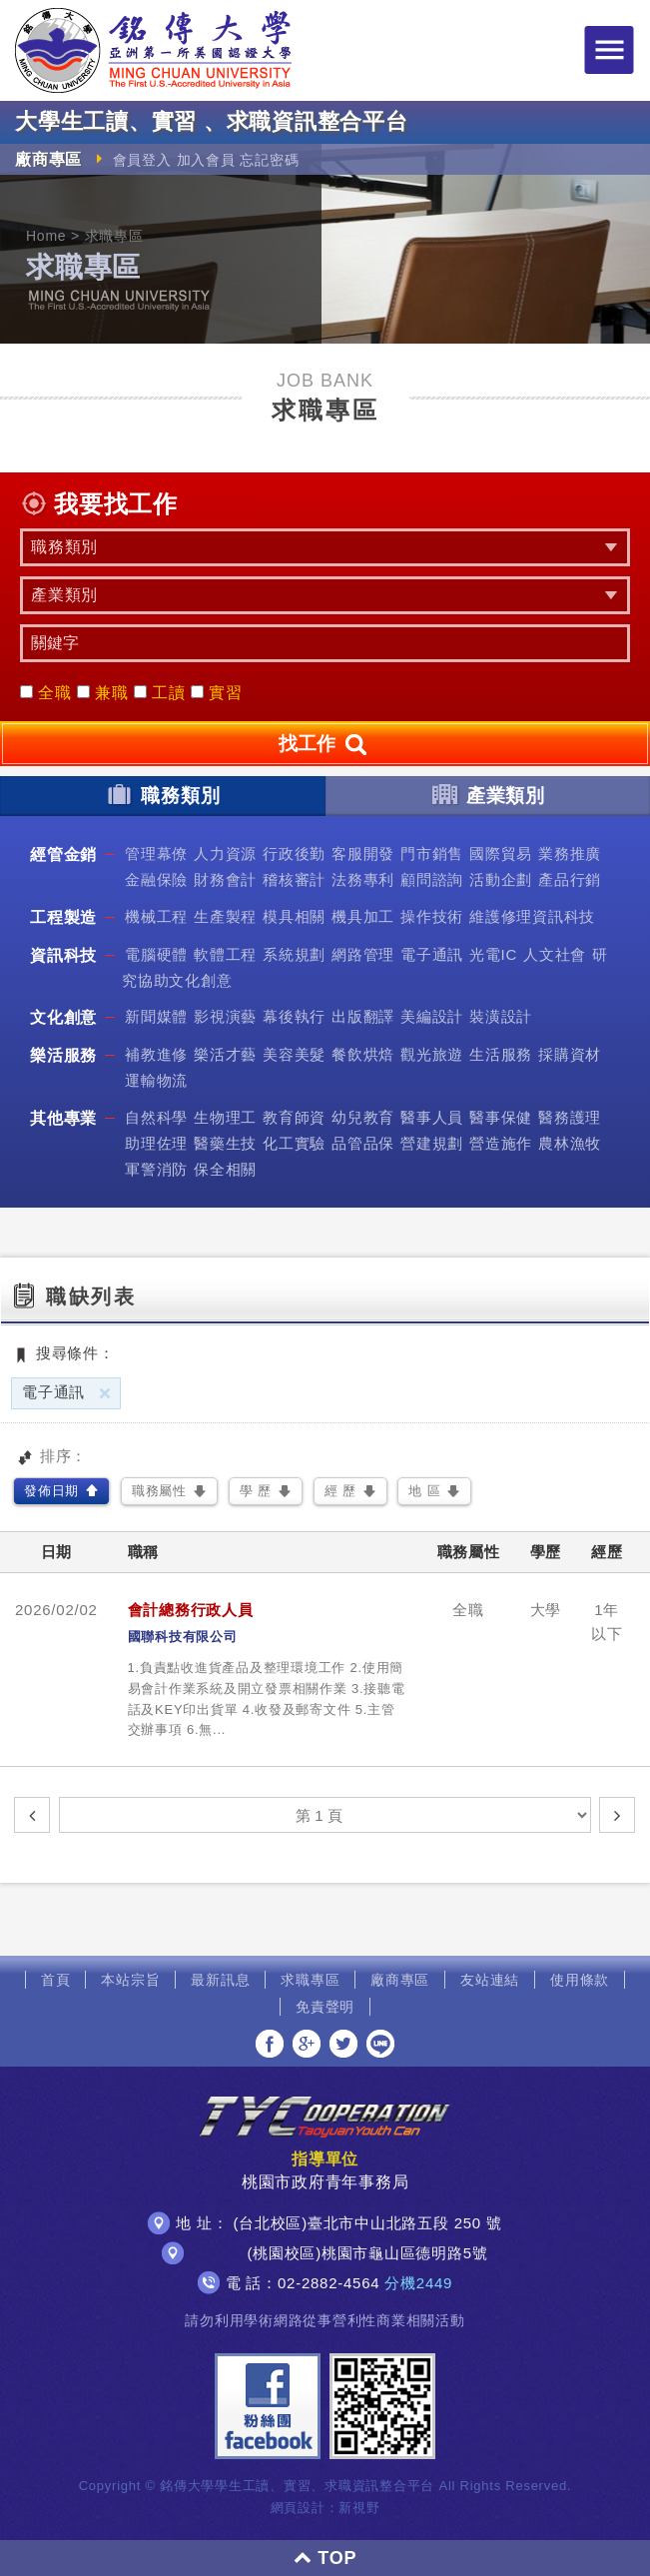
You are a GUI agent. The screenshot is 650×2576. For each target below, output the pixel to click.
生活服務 (500, 1054)
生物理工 (225, 1117)
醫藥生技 (225, 1143)
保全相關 (225, 1169)
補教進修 (156, 1054)
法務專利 (362, 879)
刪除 (105, 1393)
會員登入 (142, 160)
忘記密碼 (269, 160)
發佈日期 (51, 1490)
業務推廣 (569, 853)
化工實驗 (294, 1143)
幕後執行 (294, 1016)
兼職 (103, 692)
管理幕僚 (156, 853)
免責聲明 (325, 2007)
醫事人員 (431, 1117)
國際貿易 (500, 853)
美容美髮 (294, 1054)
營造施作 (500, 1143)
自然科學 (156, 1117)
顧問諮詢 (431, 879)
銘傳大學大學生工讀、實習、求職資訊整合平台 (153, 50)
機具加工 (362, 916)
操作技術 (431, 916)
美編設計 (431, 1016)
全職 (46, 692)
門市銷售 (431, 853)
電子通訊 (431, 954)
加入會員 (206, 160)
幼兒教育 (362, 1117)
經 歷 (340, 1490)
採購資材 (569, 1054)
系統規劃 (294, 954)
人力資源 (225, 853)
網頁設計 (298, 2507)
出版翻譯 (362, 1016)
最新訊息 (220, 1980)
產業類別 (487, 794)
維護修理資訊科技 (532, 916)
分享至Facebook (270, 2044)
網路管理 (362, 954)
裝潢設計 (500, 1016)
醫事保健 (500, 1117)
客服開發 (362, 853)
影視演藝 (225, 1016)
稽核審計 (294, 879)
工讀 (160, 692)
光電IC (493, 954)
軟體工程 (225, 954)
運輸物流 (156, 1080)
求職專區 (310, 1980)
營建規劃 (431, 1143)
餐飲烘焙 (362, 1054)
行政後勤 (294, 853)
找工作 (324, 745)
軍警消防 (156, 1169)
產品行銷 (569, 879)
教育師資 (294, 1117)
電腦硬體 (156, 954)
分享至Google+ (307, 2044)
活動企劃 (500, 879)
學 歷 (256, 1490)
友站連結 (489, 1980)
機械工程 (156, 916)
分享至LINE (380, 2044)
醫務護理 (569, 1117)
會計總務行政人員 (191, 1609)
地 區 (424, 1490)
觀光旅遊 (431, 1054)
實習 (217, 692)
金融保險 (156, 879)
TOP (325, 2558)
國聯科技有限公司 (183, 1636)
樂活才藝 (225, 1054)
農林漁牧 (569, 1143)
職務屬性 (159, 1490)
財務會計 (225, 879)
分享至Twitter (343, 2044)
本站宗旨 (130, 1980)
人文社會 (554, 954)
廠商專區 (399, 1980)
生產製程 (225, 916)
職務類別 (162, 794)
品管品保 (362, 1143)
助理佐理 (156, 1143)
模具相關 (294, 916)
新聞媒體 (156, 1016)
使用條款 (579, 1980)
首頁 (56, 1980)
